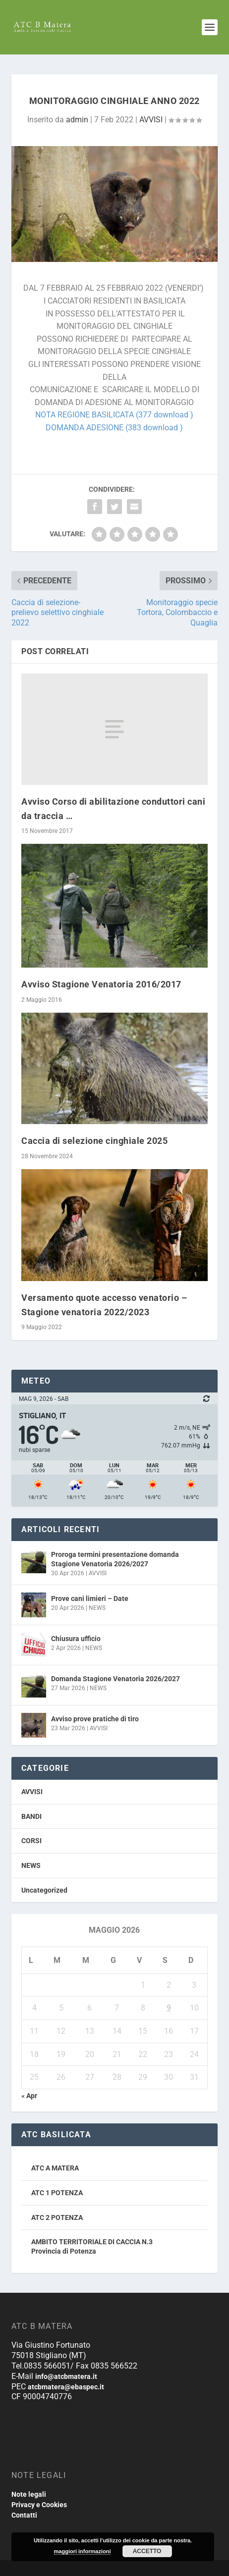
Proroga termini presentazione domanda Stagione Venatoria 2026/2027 (115, 1558)
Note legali (28, 2494)
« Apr (29, 2096)
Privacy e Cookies (39, 2505)
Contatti (24, 2515)
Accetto (147, 2551)
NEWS (97, 1607)
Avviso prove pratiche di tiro (95, 1719)
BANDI (31, 1816)
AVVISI (151, 119)
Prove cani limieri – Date (89, 1598)
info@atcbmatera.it (66, 2376)
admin (77, 119)
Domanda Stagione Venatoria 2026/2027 (115, 1679)
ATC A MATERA (55, 2168)
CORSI (31, 1841)
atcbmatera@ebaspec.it (66, 2387)
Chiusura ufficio (76, 1639)
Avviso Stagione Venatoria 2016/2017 (101, 984)
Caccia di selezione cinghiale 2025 (94, 1140)
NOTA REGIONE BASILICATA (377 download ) (114, 414)
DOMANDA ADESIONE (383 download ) (114, 427)
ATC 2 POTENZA (57, 2217)
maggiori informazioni (82, 2551)
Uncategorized (44, 1890)
